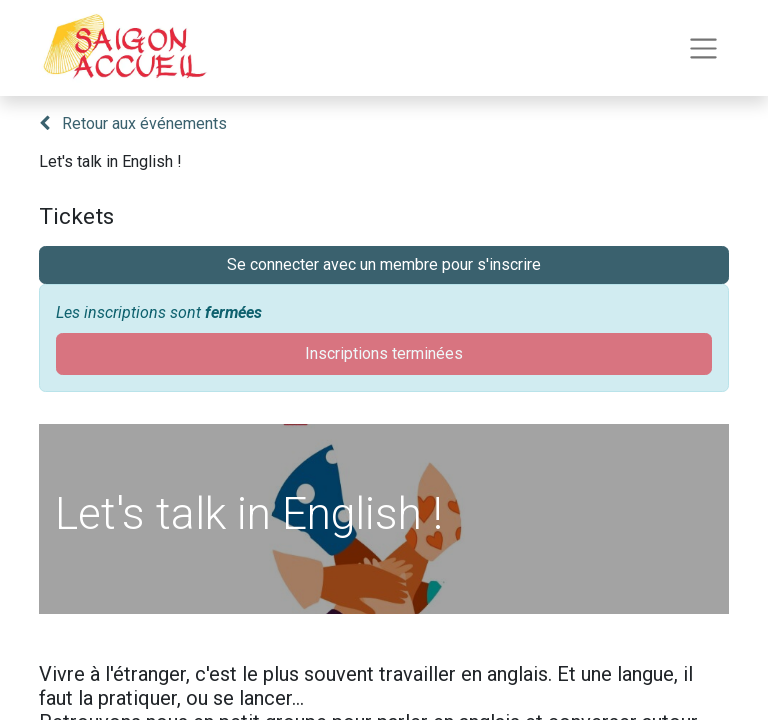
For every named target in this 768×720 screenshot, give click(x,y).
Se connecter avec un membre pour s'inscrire (384, 264)
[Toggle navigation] (703, 48)
